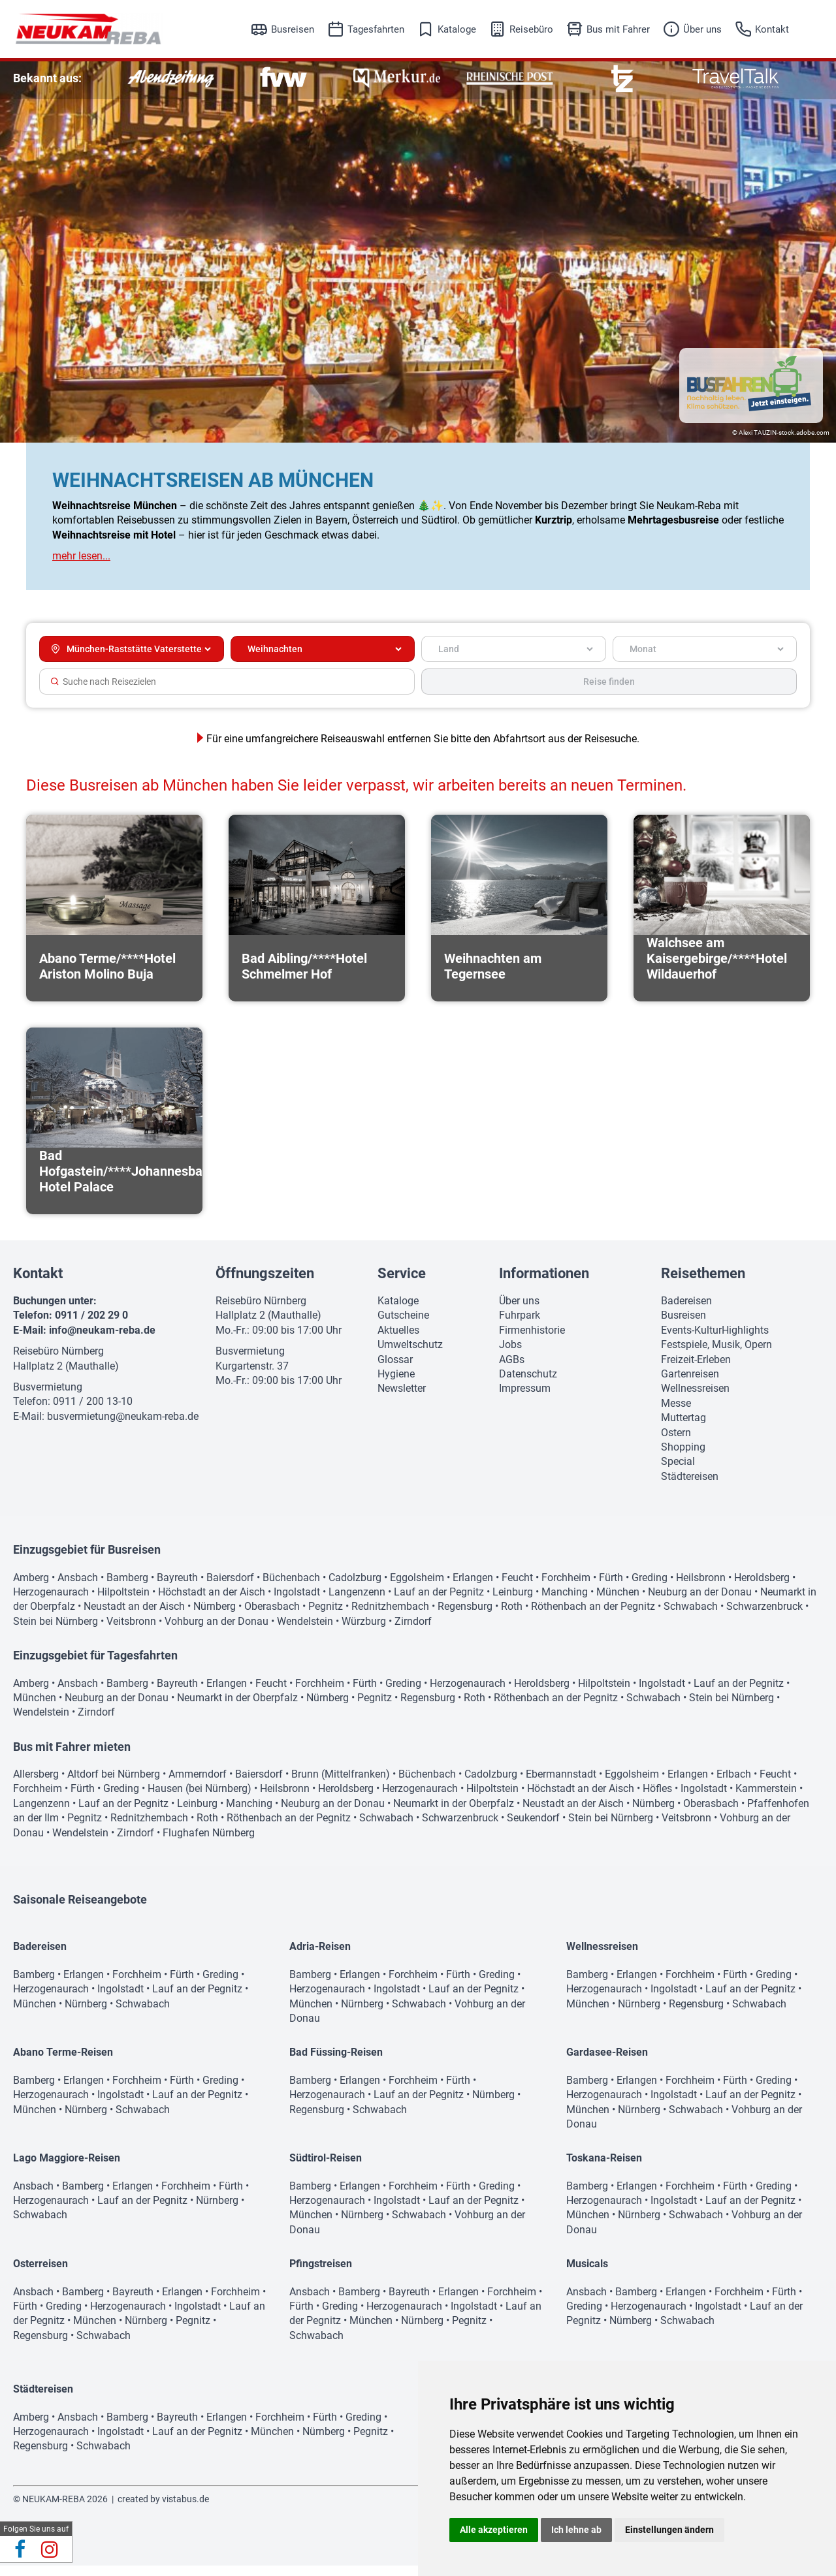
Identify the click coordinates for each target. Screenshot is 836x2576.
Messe (676, 1413)
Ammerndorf (198, 1784)
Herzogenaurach (51, 1602)
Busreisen (292, 29)
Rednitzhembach (390, 1616)
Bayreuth (177, 1588)
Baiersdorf (230, 1588)
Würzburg (364, 1632)
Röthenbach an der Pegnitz (593, 1616)
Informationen (544, 1284)
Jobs (510, 1355)
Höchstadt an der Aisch (211, 1602)
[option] (170, 79)
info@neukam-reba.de (102, 1340)
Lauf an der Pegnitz (439, 1602)
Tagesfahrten (375, 29)
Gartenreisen (690, 1384)
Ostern (676, 1443)
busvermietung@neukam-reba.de (123, 1427)
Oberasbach (272, 1616)
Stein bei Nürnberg (55, 1632)
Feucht (517, 1588)
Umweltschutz (410, 1355)
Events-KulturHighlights (715, 1340)
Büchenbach (291, 1588)
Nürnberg (214, 1616)
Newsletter (402, 1398)
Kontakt (772, 29)
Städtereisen (689, 1487)
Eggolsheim (417, 1588)
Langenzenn (357, 1602)
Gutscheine (403, 1325)
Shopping (683, 1457)
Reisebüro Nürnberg (58, 1361)
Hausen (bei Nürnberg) (199, 1799)
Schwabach (691, 1616)
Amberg (31, 1588)
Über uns (702, 29)
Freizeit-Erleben (696, 1370)
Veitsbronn (131, 1632)
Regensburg (465, 1616)
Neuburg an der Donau (700, 1602)
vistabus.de (185, 2509)
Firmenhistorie (532, 1340)
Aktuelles (398, 1340)
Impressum (525, 1398)
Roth (511, 1616)
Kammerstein (766, 1799)
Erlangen (473, 1588)
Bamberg (127, 1588)
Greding (649, 1588)
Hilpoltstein (123, 1602)
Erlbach (733, 1784)
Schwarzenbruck (764, 1616)
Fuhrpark (519, 1325)
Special (678, 1472)
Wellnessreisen (695, 1398)
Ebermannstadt (561, 1784)
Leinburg (512, 1602)
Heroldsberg (762, 1588)
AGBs (511, 1370)
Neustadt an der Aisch (134, 1616)
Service (402, 1284)
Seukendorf (533, 1828)
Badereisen (686, 1311)
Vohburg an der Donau (216, 1632)
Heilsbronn (701, 1588)
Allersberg (36, 1784)
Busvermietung (47, 1397)
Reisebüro (531, 29)
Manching (564, 1602)
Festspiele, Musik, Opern (716, 1355)
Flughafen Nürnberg (209, 1843)
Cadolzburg (355, 1588)
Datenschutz (528, 1384)
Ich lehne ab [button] (576, 2529)
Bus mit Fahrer (618, 29)
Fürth (611, 1588)
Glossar (395, 1370)
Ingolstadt (297, 1602)
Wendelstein (305, 1632)
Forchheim (565, 1588)
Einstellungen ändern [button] (669, 2529)
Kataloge (457, 29)
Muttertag (683, 1428)
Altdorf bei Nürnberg (113, 1784)
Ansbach (77, 1588)
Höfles (657, 1799)
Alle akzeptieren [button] (494, 2529)
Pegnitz (325, 1616)
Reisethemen (703, 1284)
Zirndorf (413, 1632)
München (617, 1602)
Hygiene (396, 1384)
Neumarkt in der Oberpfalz (237, 1708)
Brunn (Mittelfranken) (340, 1784)
